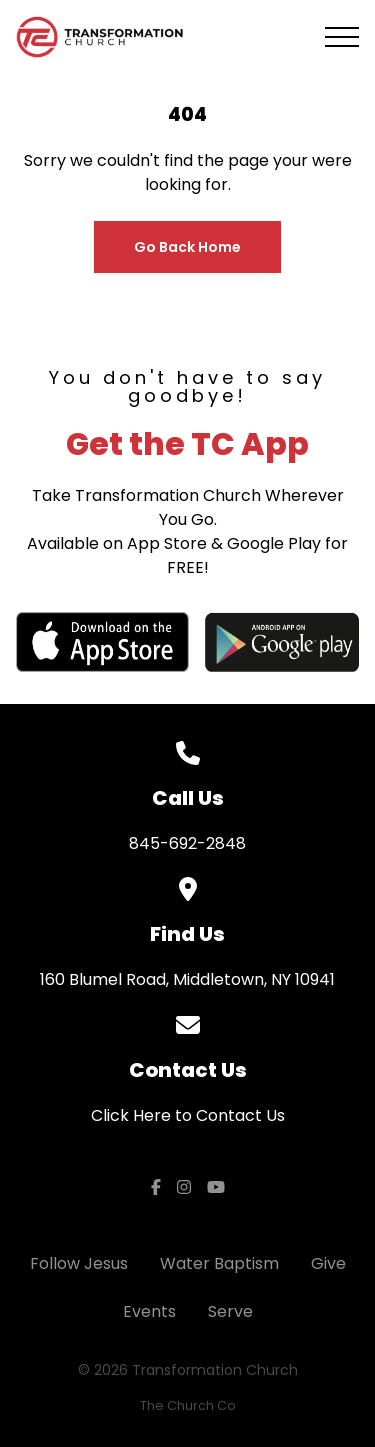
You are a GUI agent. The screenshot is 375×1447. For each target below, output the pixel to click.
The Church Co (188, 1405)
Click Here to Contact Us (188, 1115)
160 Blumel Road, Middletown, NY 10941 (187, 979)
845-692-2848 (187, 843)
